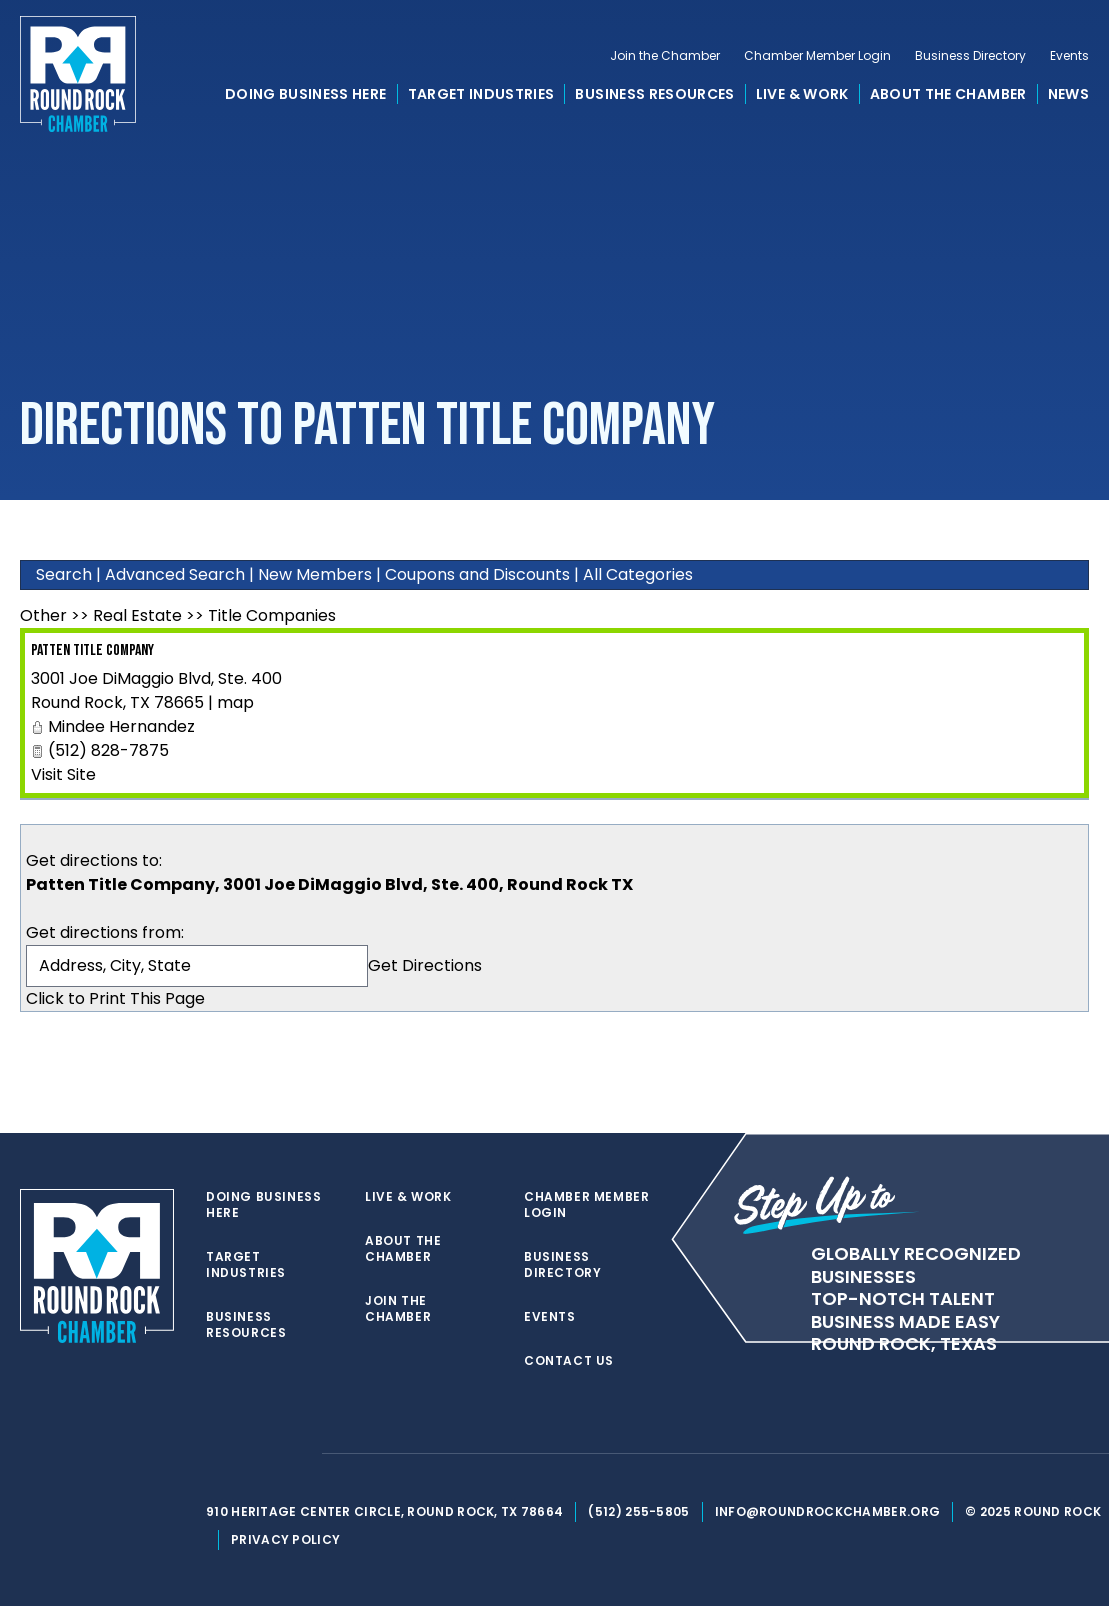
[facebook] (256, 1454)
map (235, 702)
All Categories (638, 574)
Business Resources (654, 94)
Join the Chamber (665, 56)
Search (64, 574)
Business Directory (970, 56)
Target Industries (481, 94)
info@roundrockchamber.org (828, 1511)
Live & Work (802, 94)
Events (1069, 56)
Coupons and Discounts (477, 574)
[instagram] (296, 1454)
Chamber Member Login (817, 56)
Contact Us (569, 1361)
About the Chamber (948, 94)
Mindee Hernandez (121, 726)
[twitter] (216, 1454)
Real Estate (137, 615)
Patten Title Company (92, 650)
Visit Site (63, 774)
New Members (315, 574)
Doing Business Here (306, 94)
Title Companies (272, 615)
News (1068, 94)
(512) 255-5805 (638, 1511)
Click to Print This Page (115, 998)
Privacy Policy (285, 1539)
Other (43, 615)
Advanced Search (175, 574)
